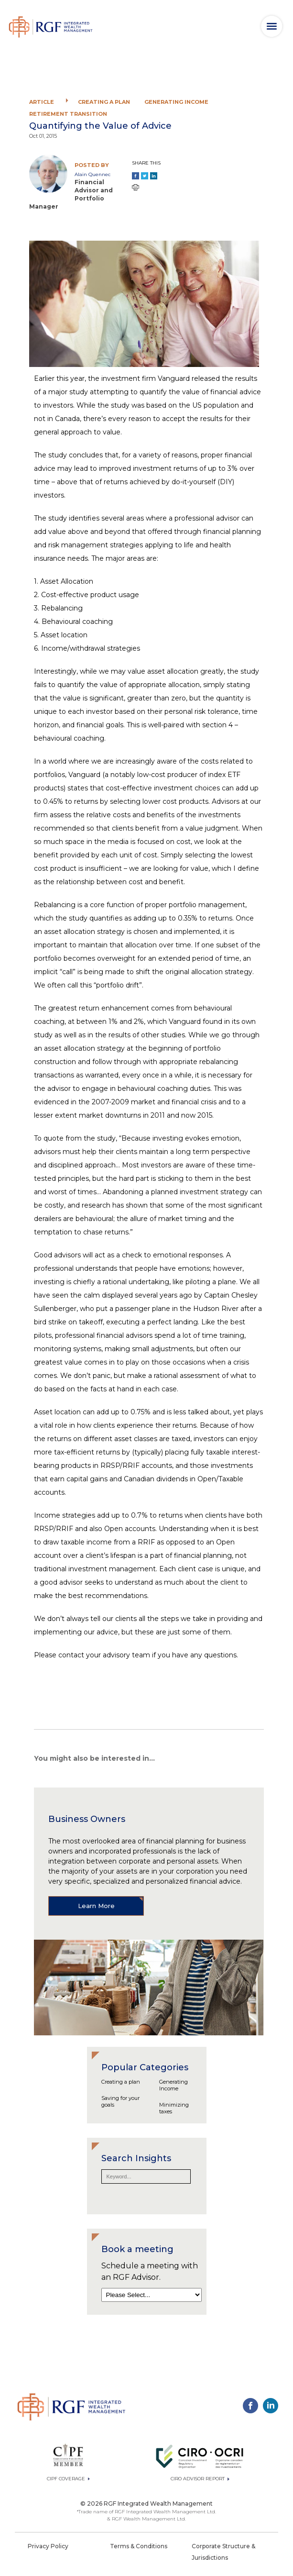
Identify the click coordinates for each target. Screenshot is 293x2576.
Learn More (96, 1906)
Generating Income (176, 102)
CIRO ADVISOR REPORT (200, 2478)
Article (41, 102)
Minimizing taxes (174, 2108)
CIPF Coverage (68, 2478)
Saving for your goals (120, 2101)
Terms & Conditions (138, 2546)
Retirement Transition (68, 114)
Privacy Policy (48, 2546)
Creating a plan (104, 102)
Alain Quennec (92, 174)
